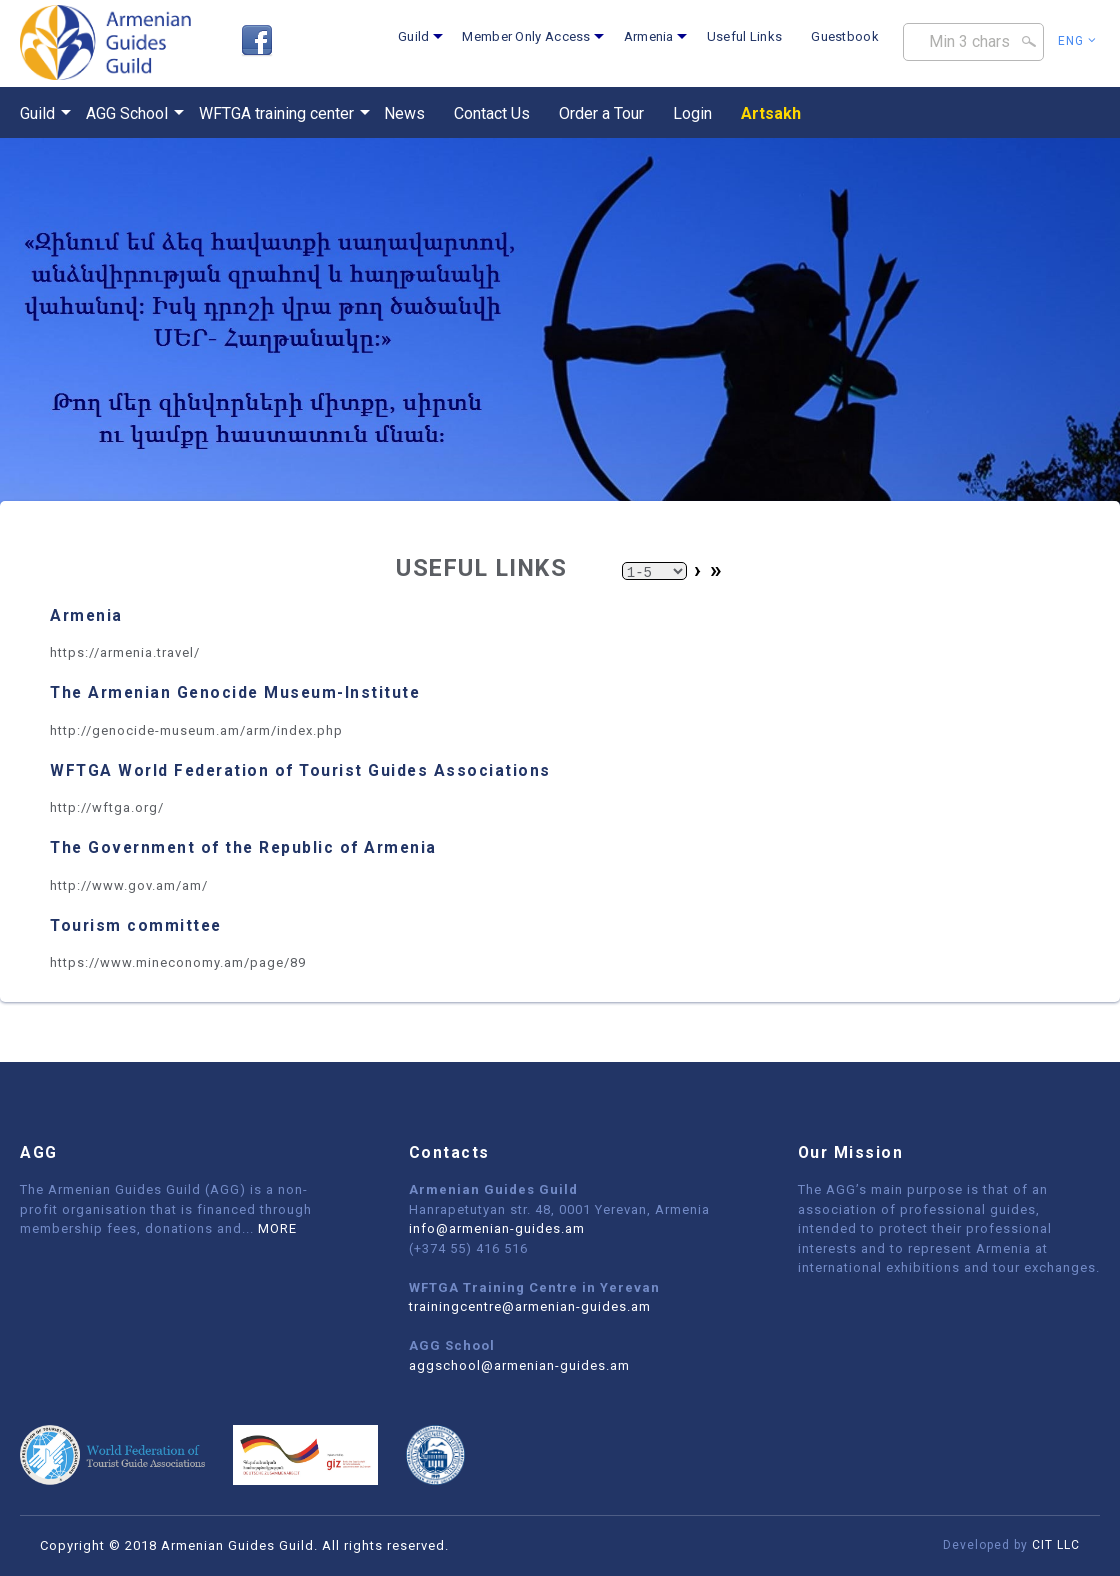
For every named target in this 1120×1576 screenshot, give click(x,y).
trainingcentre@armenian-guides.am (530, 1306)
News (404, 113)
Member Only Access (526, 36)
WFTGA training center (276, 113)
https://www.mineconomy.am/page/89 (178, 962)
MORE (277, 1228)
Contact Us (492, 113)
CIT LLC (1056, 1545)
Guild (414, 36)
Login (692, 113)
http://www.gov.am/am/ (129, 885)
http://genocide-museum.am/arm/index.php (196, 730)
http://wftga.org (104, 807)
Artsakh (771, 113)
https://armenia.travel (122, 652)
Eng (1077, 41)
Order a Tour (601, 113)
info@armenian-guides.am (497, 1228)
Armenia (649, 36)
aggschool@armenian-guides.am (519, 1365)
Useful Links (745, 36)
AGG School (127, 113)
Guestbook (845, 36)
